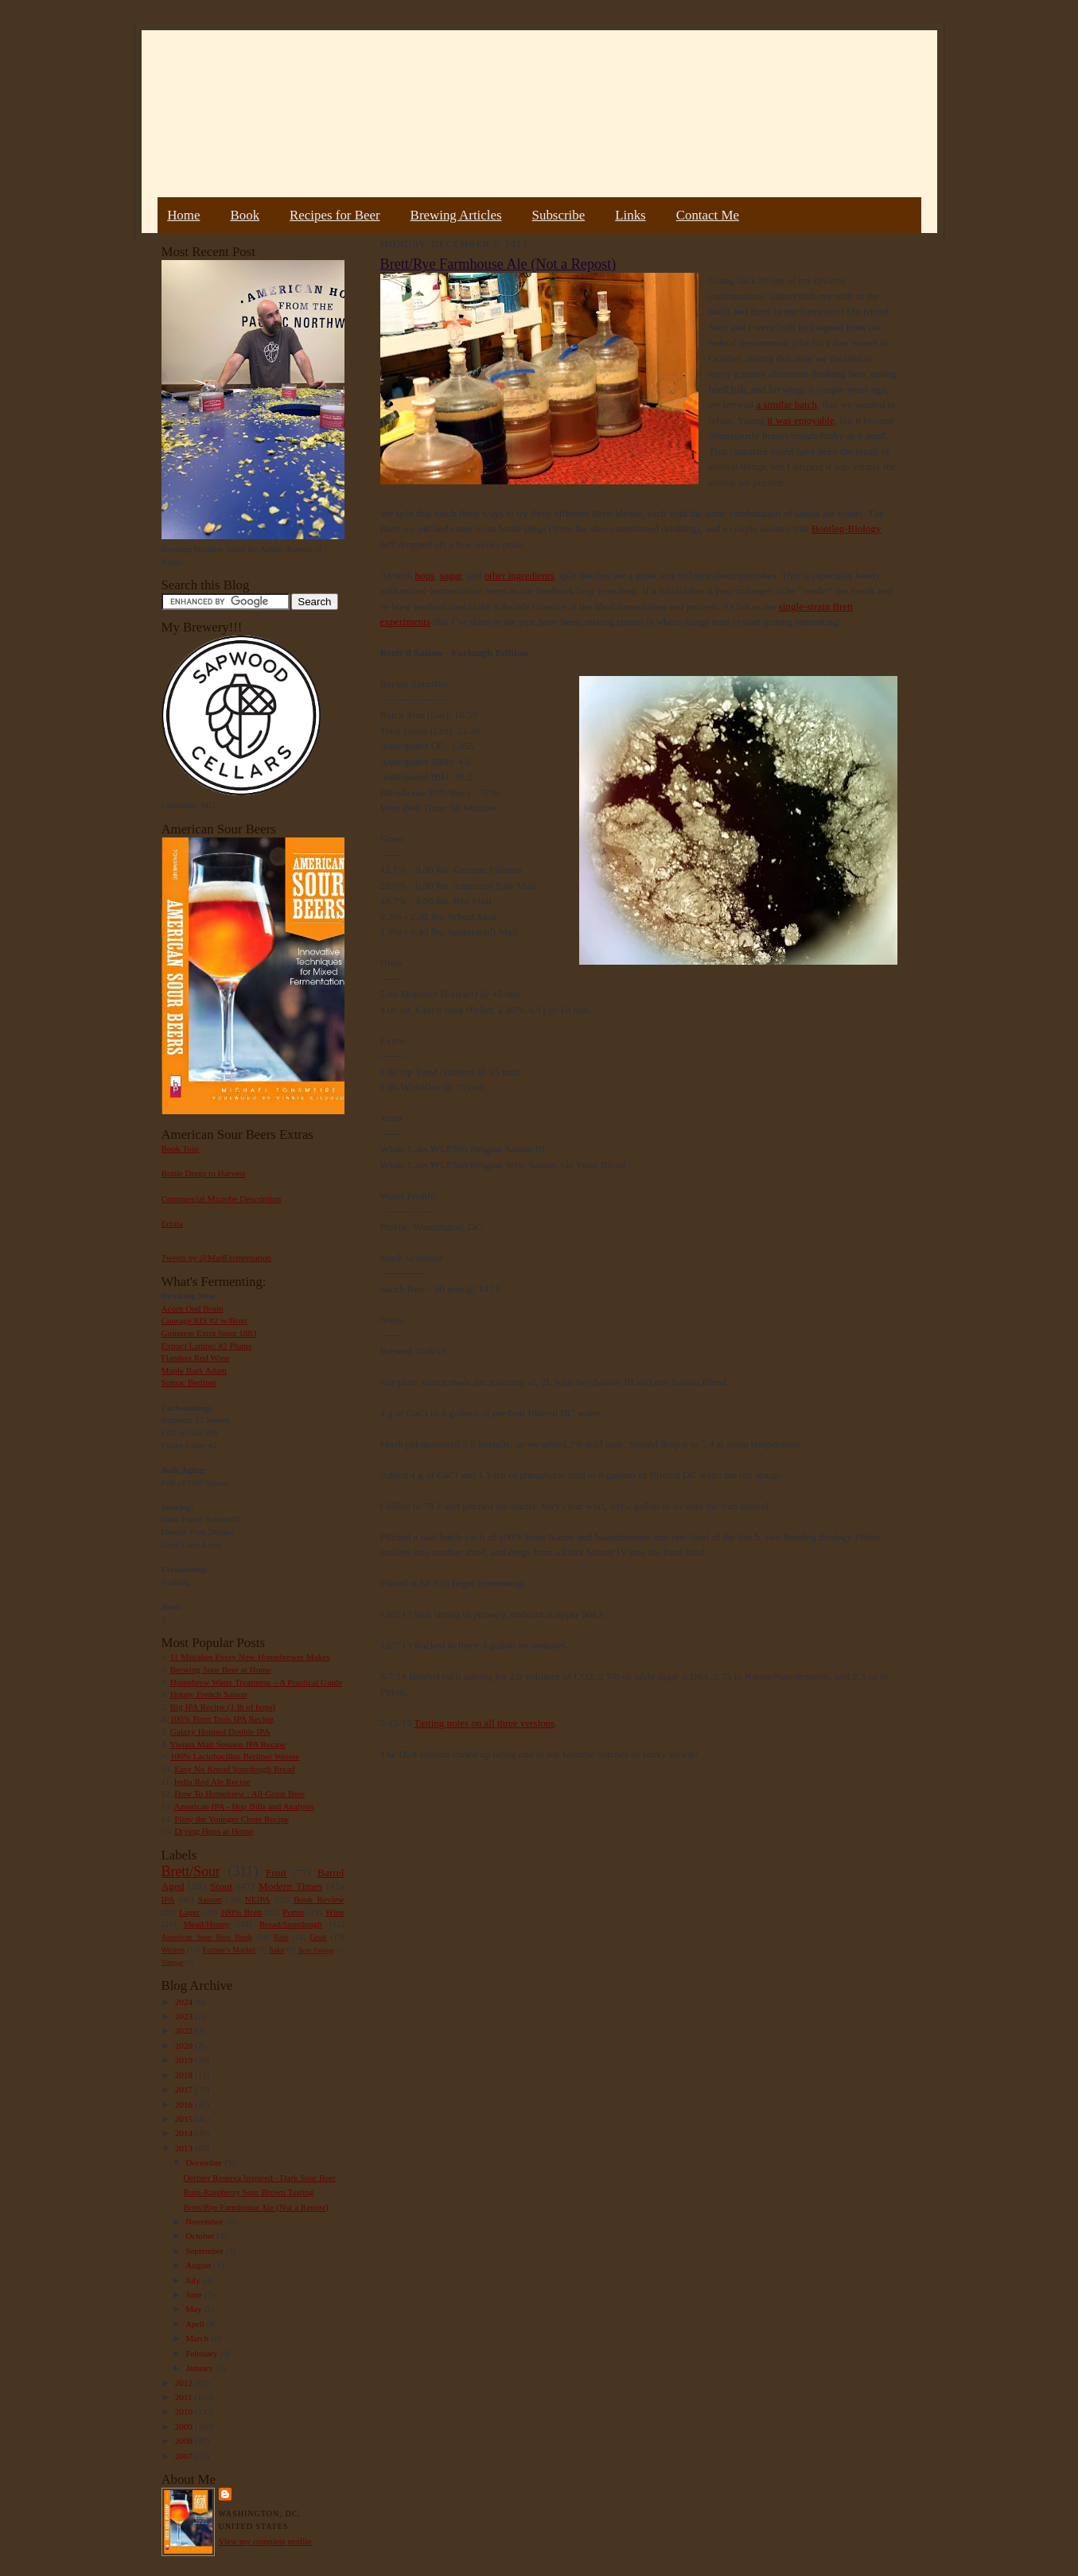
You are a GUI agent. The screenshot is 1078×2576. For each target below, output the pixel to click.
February (202, 2353)
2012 (185, 2383)
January (200, 2367)
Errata (172, 1223)
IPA (168, 1899)
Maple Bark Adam (195, 1370)
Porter (293, 1912)
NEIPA (257, 1899)
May (194, 2309)
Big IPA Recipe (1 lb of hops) (222, 1707)
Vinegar (173, 1962)
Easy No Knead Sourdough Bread (234, 1769)
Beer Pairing (316, 1950)
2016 (185, 2104)
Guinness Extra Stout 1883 (209, 1333)
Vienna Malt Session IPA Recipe (227, 1744)
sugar (451, 575)
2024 (185, 2002)
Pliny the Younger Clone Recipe (231, 1819)
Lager (189, 1912)
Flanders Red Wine (196, 1357)
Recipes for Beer (335, 215)
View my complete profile (265, 2541)
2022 (185, 2030)
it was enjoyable (800, 420)
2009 (185, 2426)
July (193, 2280)
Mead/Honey (206, 1924)
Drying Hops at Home (213, 1831)
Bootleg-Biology (846, 528)
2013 (185, 2148)
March (198, 2338)
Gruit (318, 1937)
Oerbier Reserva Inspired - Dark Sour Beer (259, 2177)
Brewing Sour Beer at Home (220, 1669)
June (194, 2294)
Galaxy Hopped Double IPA (220, 1731)
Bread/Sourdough (290, 1924)
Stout (221, 1886)
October (200, 2235)
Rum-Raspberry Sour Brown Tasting (248, 2192)
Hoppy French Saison (208, 1694)
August (199, 2265)
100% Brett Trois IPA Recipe (222, 1718)
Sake (277, 1949)
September (205, 2250)
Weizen (173, 1949)
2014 (185, 2133)
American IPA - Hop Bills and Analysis (244, 1806)
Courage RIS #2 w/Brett (204, 1320)
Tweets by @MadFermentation (217, 1257)
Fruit (276, 1873)
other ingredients (520, 575)
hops (425, 575)
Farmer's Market (229, 1949)
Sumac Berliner (189, 1382)
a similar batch (786, 404)
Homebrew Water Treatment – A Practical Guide (256, 1682)
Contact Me (707, 215)
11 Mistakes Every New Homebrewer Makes (250, 1656)
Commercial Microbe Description (222, 1198)
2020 (185, 2045)
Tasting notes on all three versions (484, 1723)
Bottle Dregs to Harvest (204, 1173)
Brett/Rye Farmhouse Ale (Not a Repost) (255, 2207)
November (205, 2221)
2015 (185, 2118)
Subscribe (559, 215)
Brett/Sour (191, 1871)
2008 (185, 2441)
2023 (185, 2016)
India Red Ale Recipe (212, 1781)
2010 (185, 2411)
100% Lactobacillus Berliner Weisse (234, 1756)
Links (630, 215)
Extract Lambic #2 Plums (207, 1345)
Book (244, 215)
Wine (334, 1912)
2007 (185, 2456)
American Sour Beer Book (207, 1937)
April (195, 2324)
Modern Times (290, 1886)
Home (183, 215)
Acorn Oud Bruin (193, 1308)
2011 (185, 2397)
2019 (185, 2060)
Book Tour (181, 1148)
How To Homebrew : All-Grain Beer (239, 1793)
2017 (185, 2089)
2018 (185, 2075)
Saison (210, 1899)
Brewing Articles (456, 215)
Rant (281, 1937)
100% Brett (241, 1912)
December (204, 2162)
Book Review (319, 1899)
